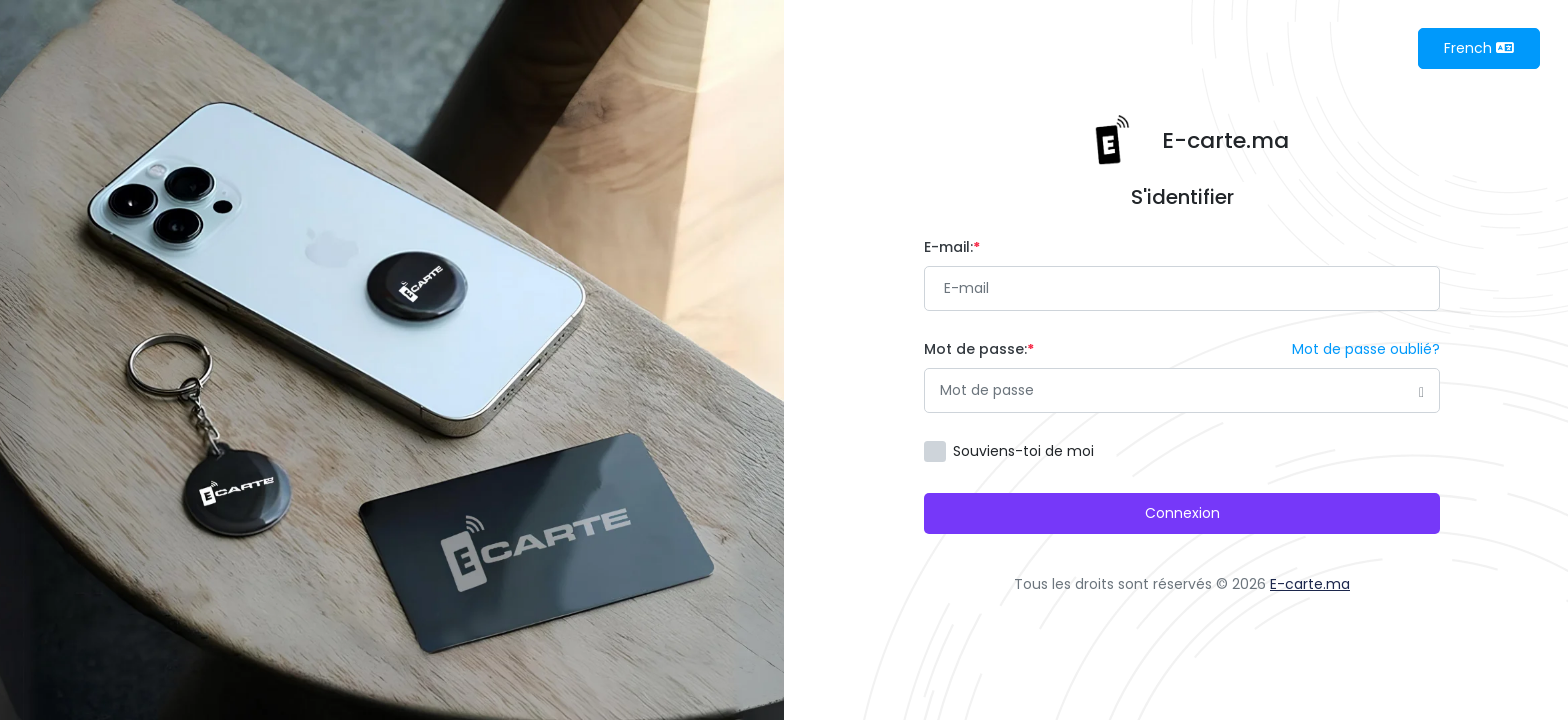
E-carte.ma (1310, 584)
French (1479, 48)
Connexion (1182, 513)
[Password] (1182, 390)
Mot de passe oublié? (1366, 349)
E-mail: (952, 247)
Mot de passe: (979, 349)
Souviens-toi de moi (1023, 451)
